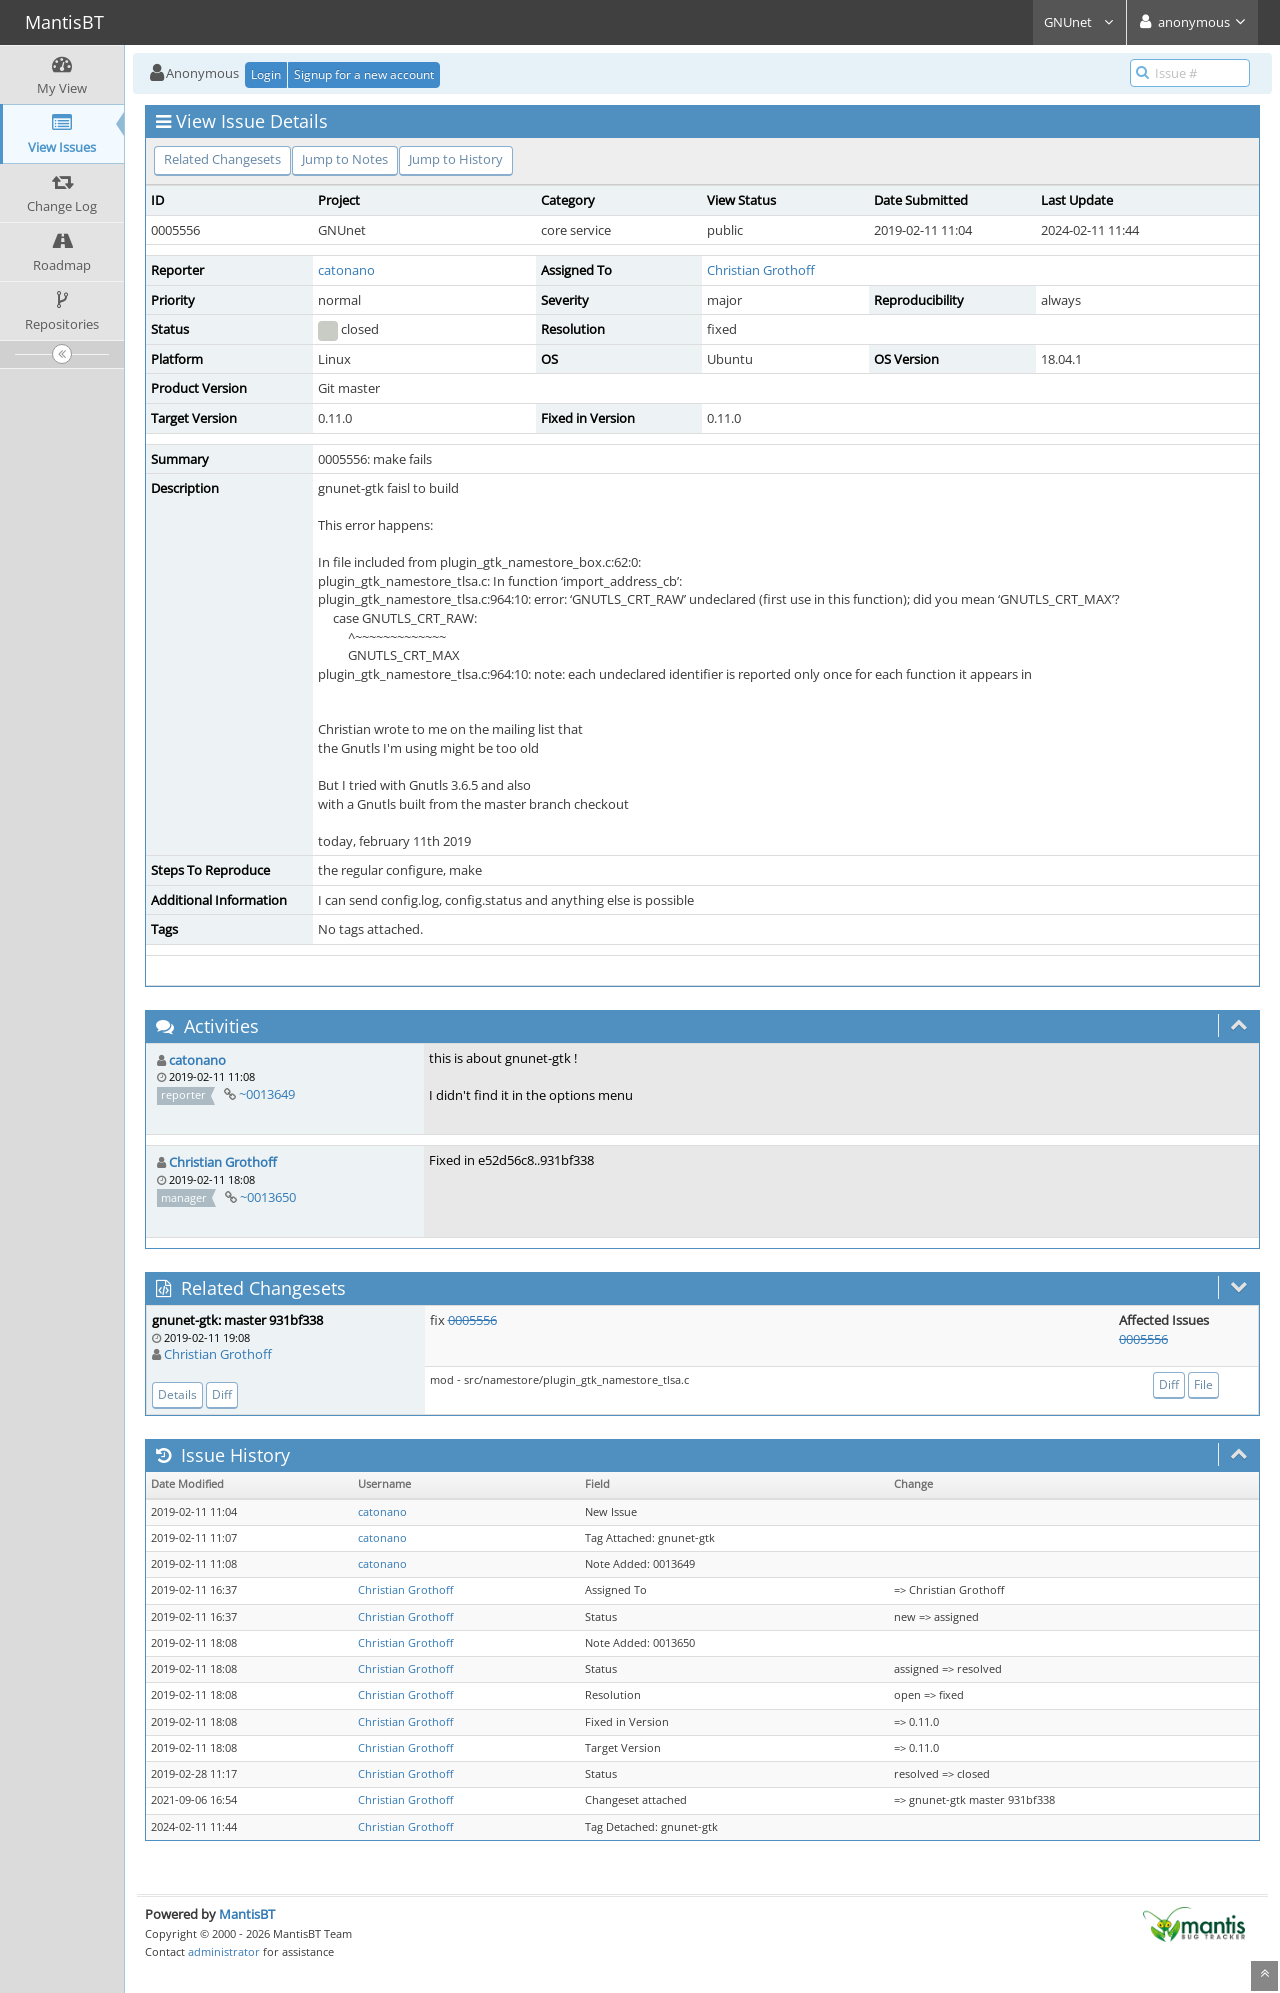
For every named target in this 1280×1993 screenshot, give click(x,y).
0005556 (472, 1320)
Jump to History (456, 159)
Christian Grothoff (761, 270)
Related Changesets (222, 159)
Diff (222, 1394)
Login (266, 74)
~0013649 (267, 1094)
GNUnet (1079, 22)
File (1203, 1384)
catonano (346, 270)
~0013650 (268, 1197)
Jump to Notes (345, 159)
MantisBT (247, 1914)
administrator (224, 1951)
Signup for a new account (364, 74)
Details (177, 1394)
